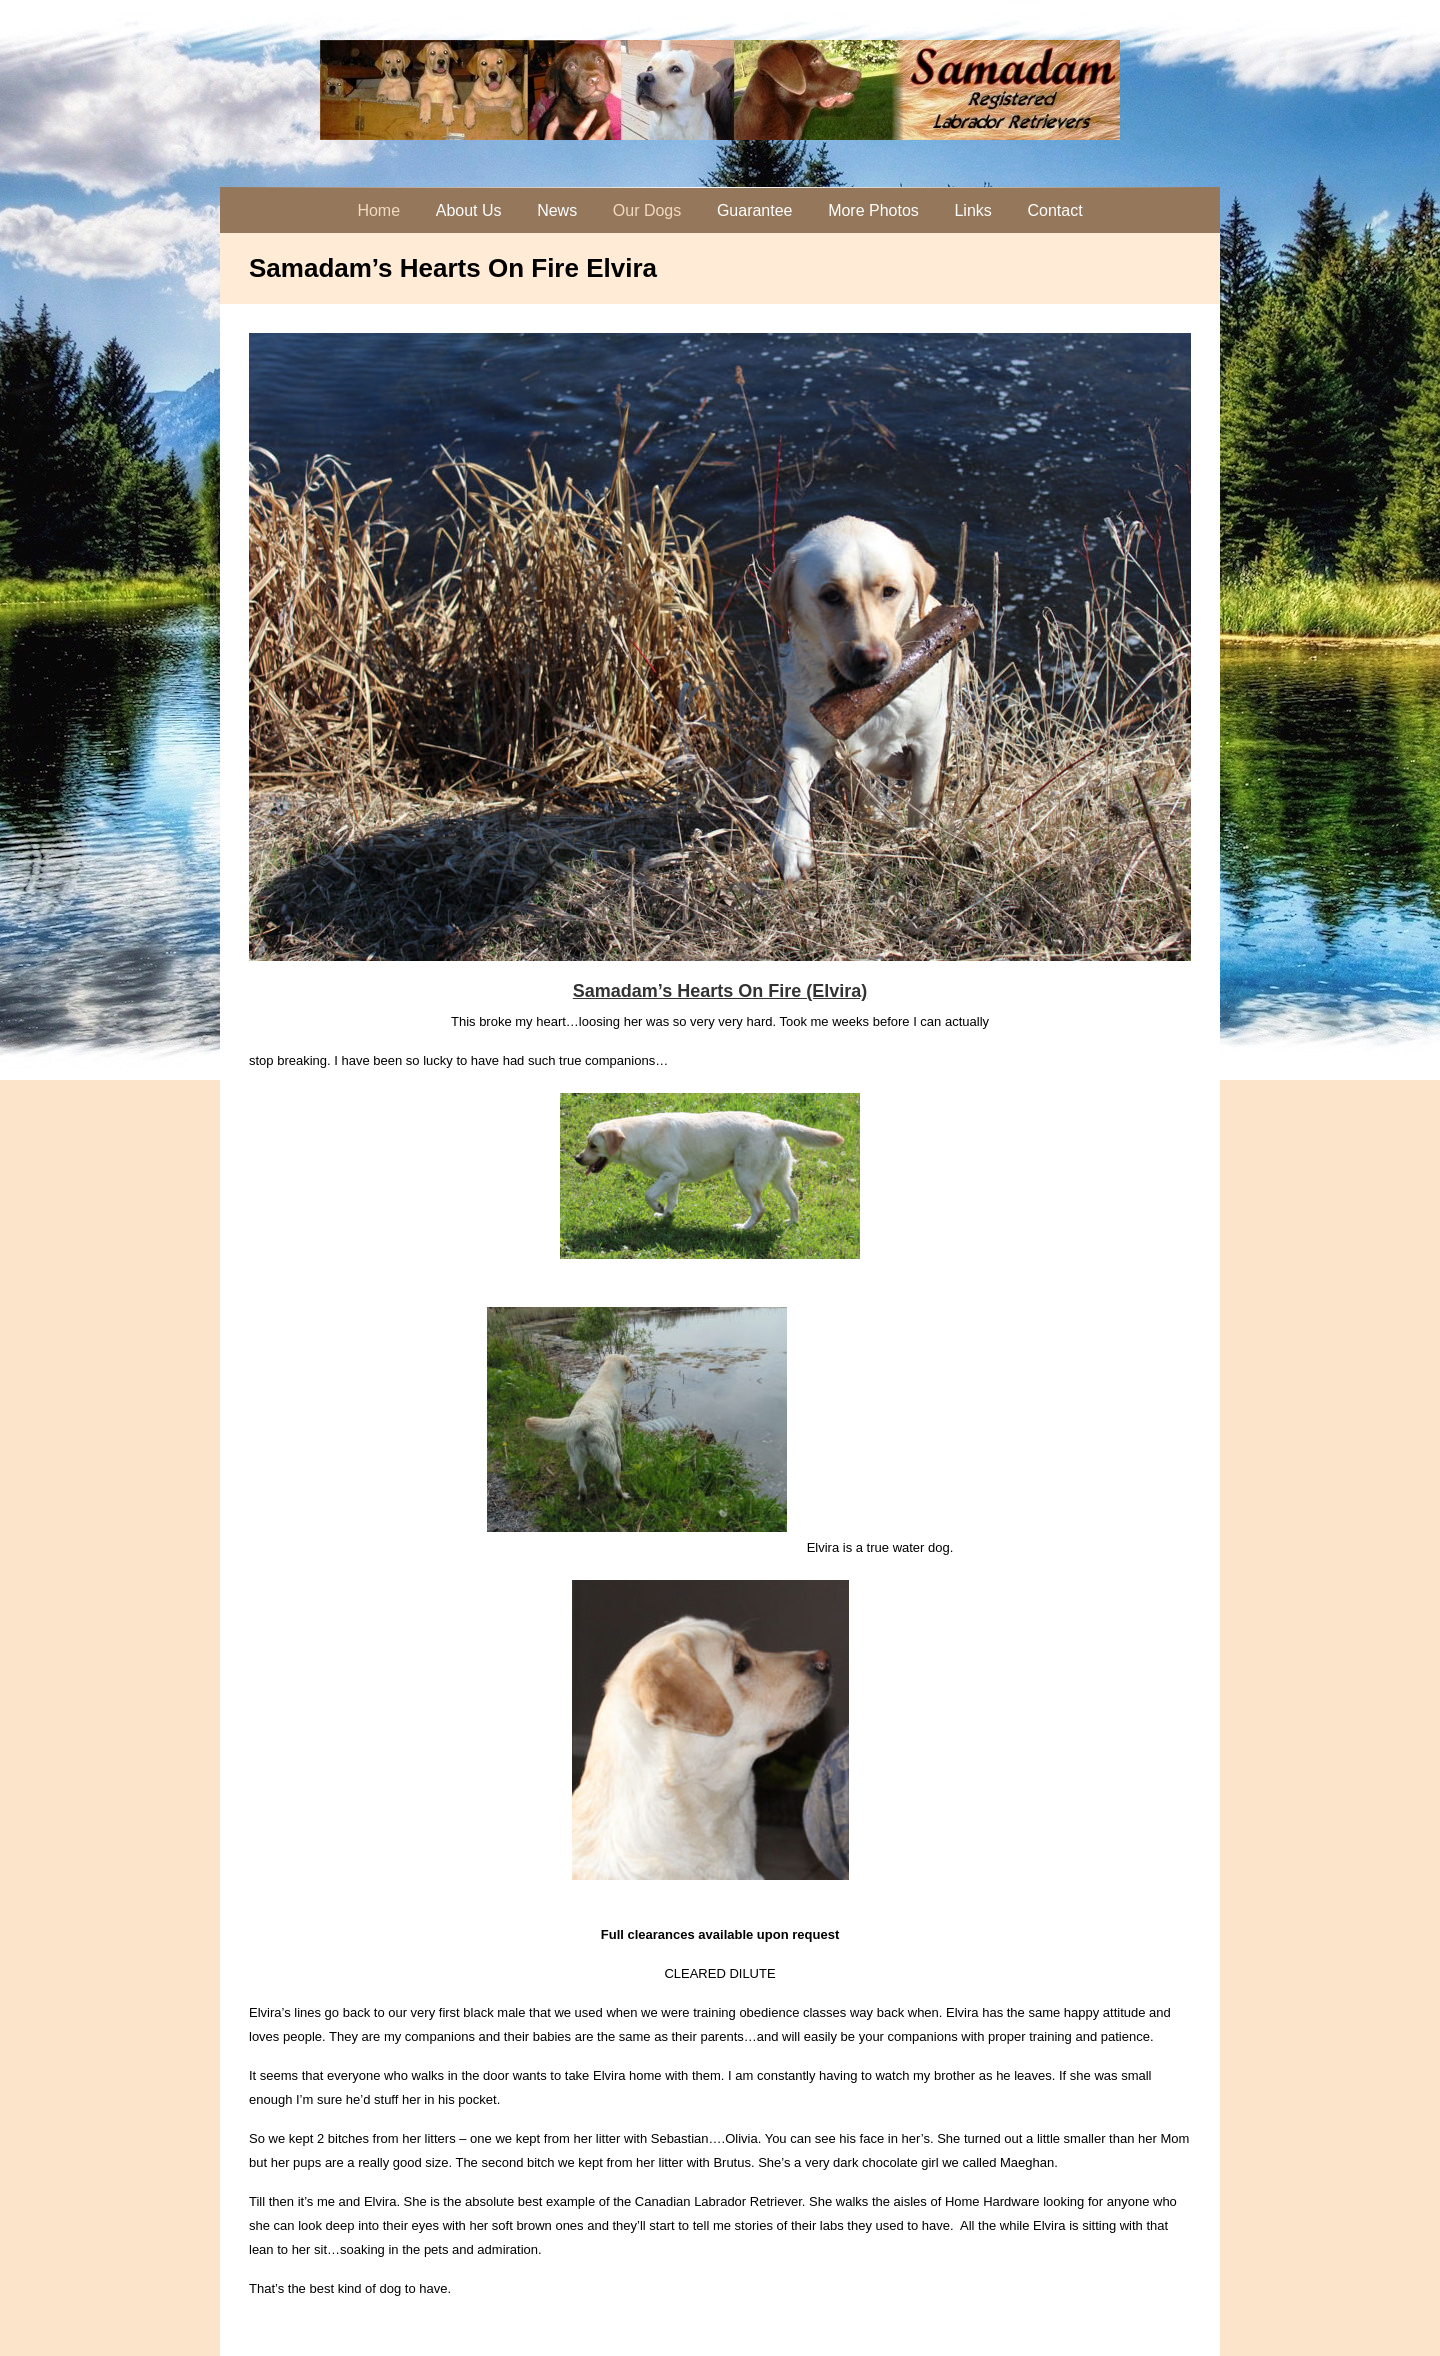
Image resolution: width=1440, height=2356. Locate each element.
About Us (469, 210)
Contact (1054, 210)
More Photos (873, 210)
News (557, 210)
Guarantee (755, 210)
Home (378, 210)
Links (972, 210)
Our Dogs (647, 210)
